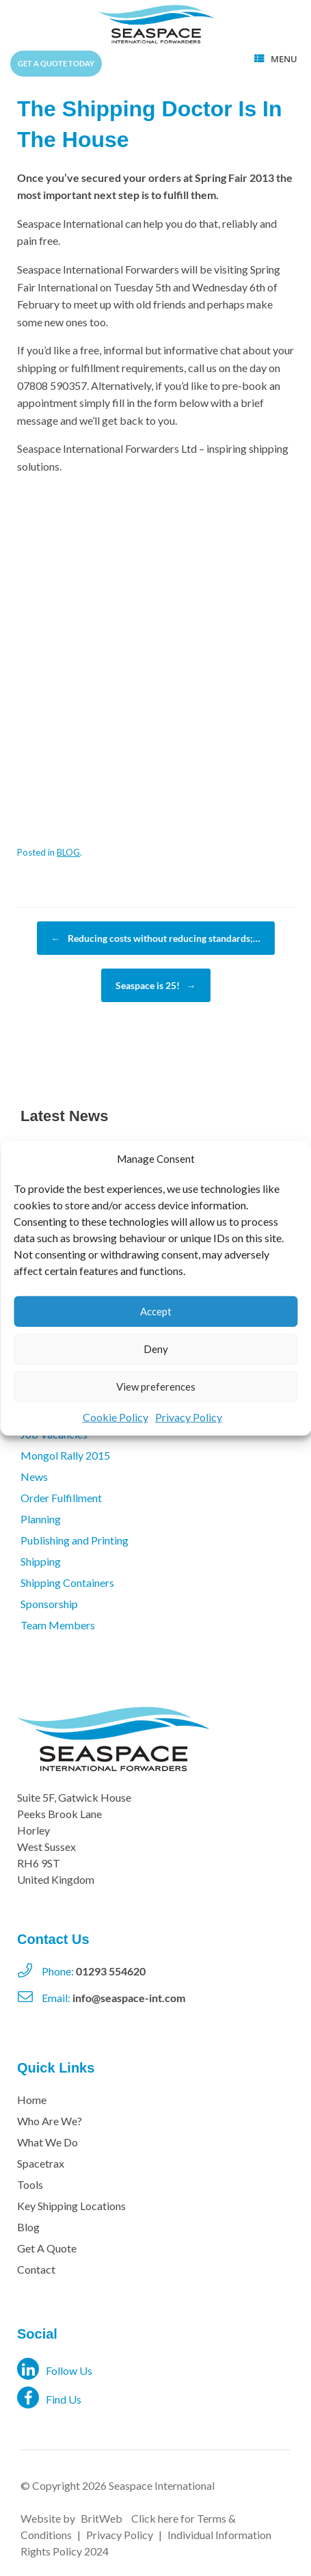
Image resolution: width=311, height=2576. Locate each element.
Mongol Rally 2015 (65, 1455)
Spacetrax (40, 2163)
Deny (156, 1349)
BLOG (68, 852)
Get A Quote (47, 2248)
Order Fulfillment (61, 1497)
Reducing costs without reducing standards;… (155, 938)
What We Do (47, 2141)
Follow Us (54, 2369)
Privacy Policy (188, 1416)
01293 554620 (111, 1970)
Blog (28, 2226)
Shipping (41, 1561)
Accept (156, 1311)
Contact (36, 2269)
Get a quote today (56, 63)
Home (31, 2099)
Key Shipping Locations (71, 2205)
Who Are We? (49, 2120)
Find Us (49, 2397)
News (34, 1476)
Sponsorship (49, 1603)
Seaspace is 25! (156, 985)
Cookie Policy (115, 1416)
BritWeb (101, 2518)
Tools (30, 2184)
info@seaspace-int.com (128, 1997)
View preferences (155, 1386)
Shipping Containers (67, 1582)
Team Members (58, 1624)
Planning (41, 1518)
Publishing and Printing (75, 1540)
